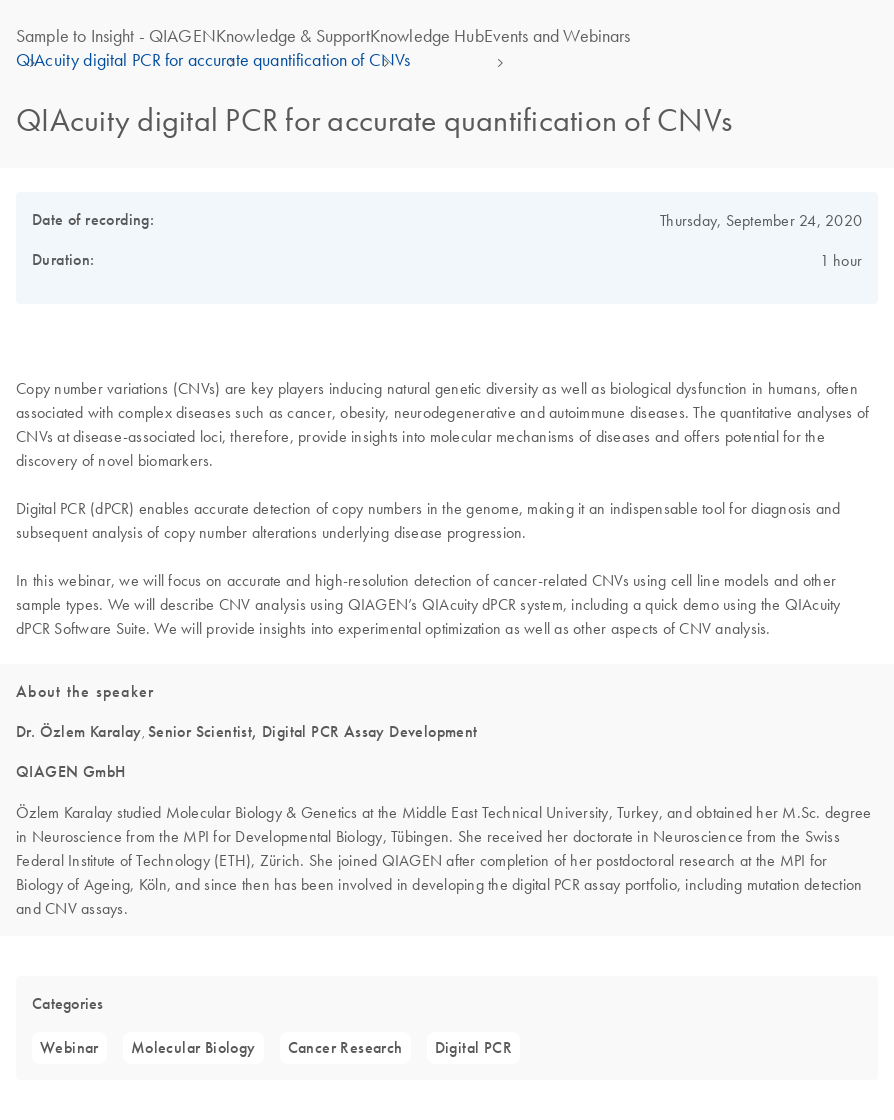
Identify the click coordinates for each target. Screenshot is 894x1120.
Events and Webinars (557, 36)
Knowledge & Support (293, 36)
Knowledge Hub (427, 36)
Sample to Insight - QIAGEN (116, 36)
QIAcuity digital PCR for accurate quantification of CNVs (213, 60)
